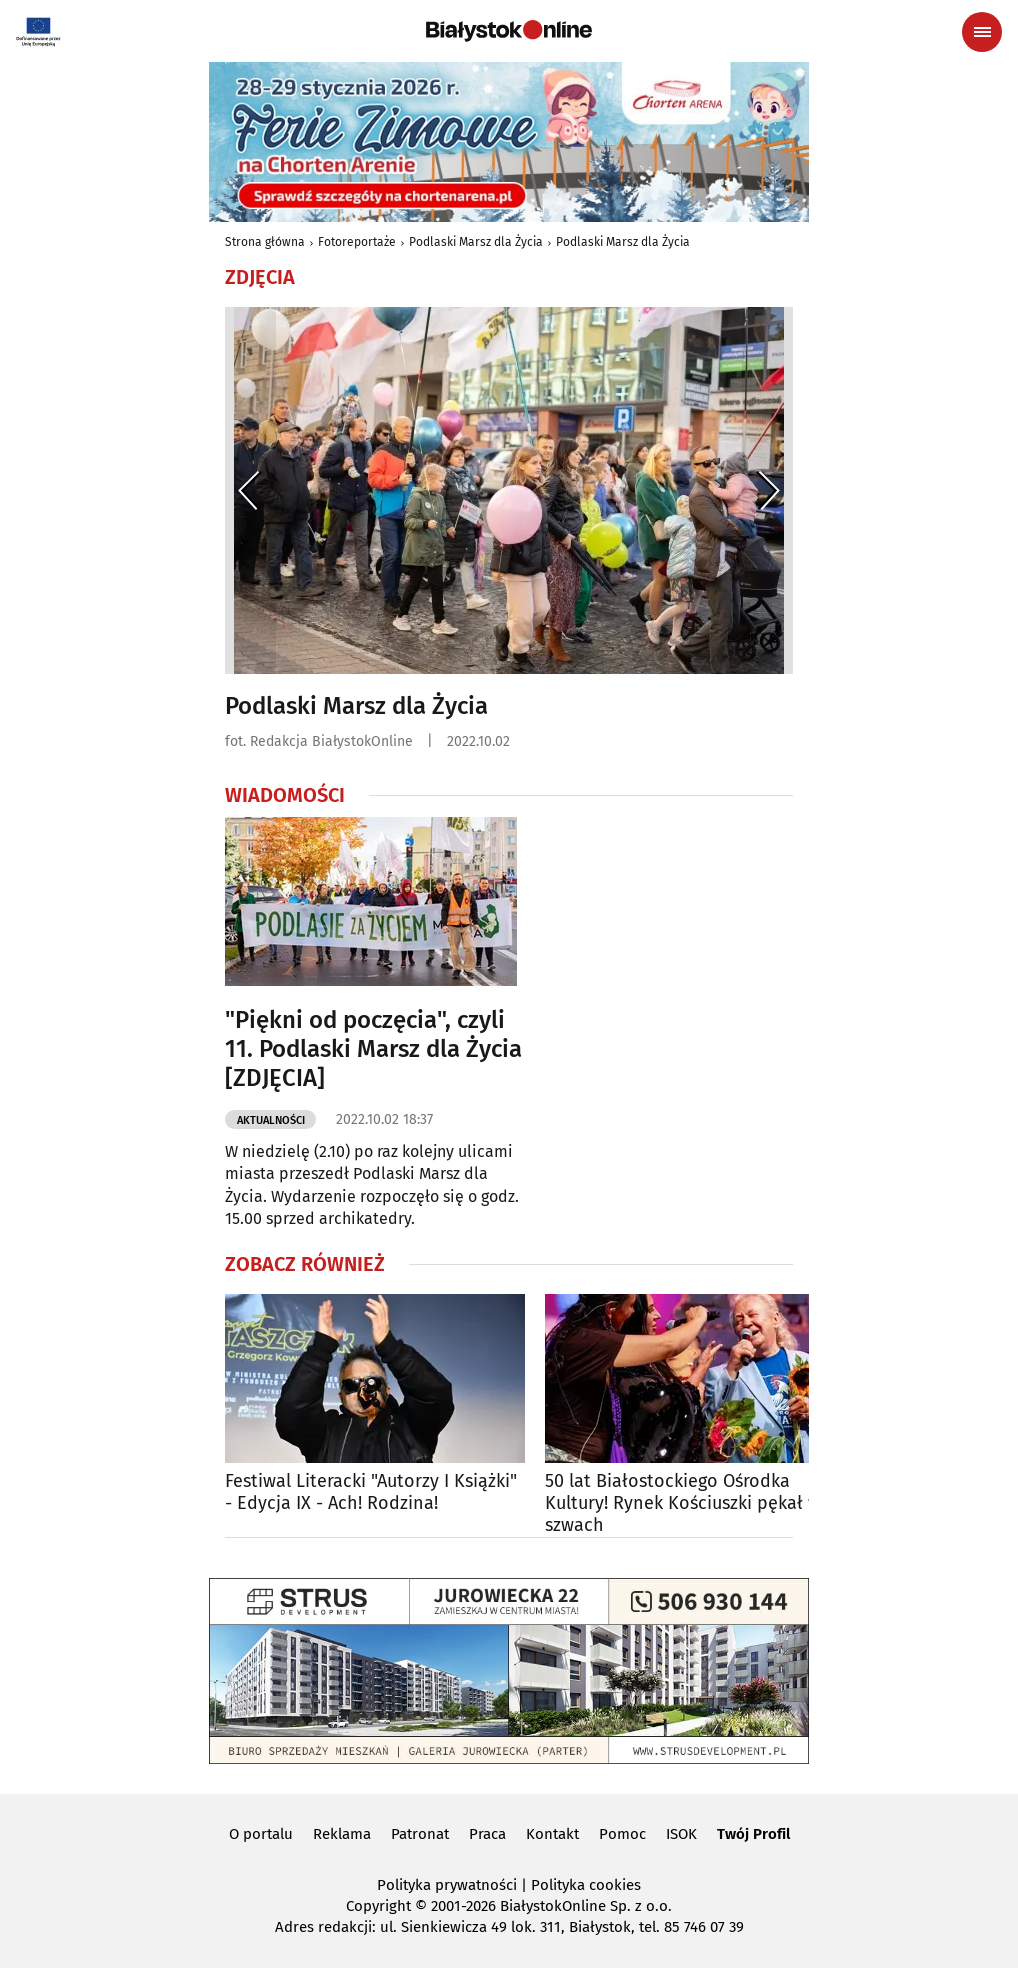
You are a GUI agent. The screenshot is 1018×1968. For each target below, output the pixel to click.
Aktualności (271, 1120)
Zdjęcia (260, 277)
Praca (487, 1834)
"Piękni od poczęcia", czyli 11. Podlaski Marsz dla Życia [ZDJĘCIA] (373, 1049)
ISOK (681, 1834)
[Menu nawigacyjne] (982, 32)
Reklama (342, 1834)
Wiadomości (285, 795)
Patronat (420, 1834)
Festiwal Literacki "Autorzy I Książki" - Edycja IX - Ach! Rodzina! (371, 1492)
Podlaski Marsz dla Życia (476, 242)
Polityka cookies (586, 1885)
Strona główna (265, 242)
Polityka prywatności (447, 1885)
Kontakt (552, 1834)
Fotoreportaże (357, 242)
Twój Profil (753, 1834)
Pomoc (622, 1834)
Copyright (378, 1906)
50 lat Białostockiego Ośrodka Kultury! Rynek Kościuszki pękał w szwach (683, 1503)
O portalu (261, 1834)
